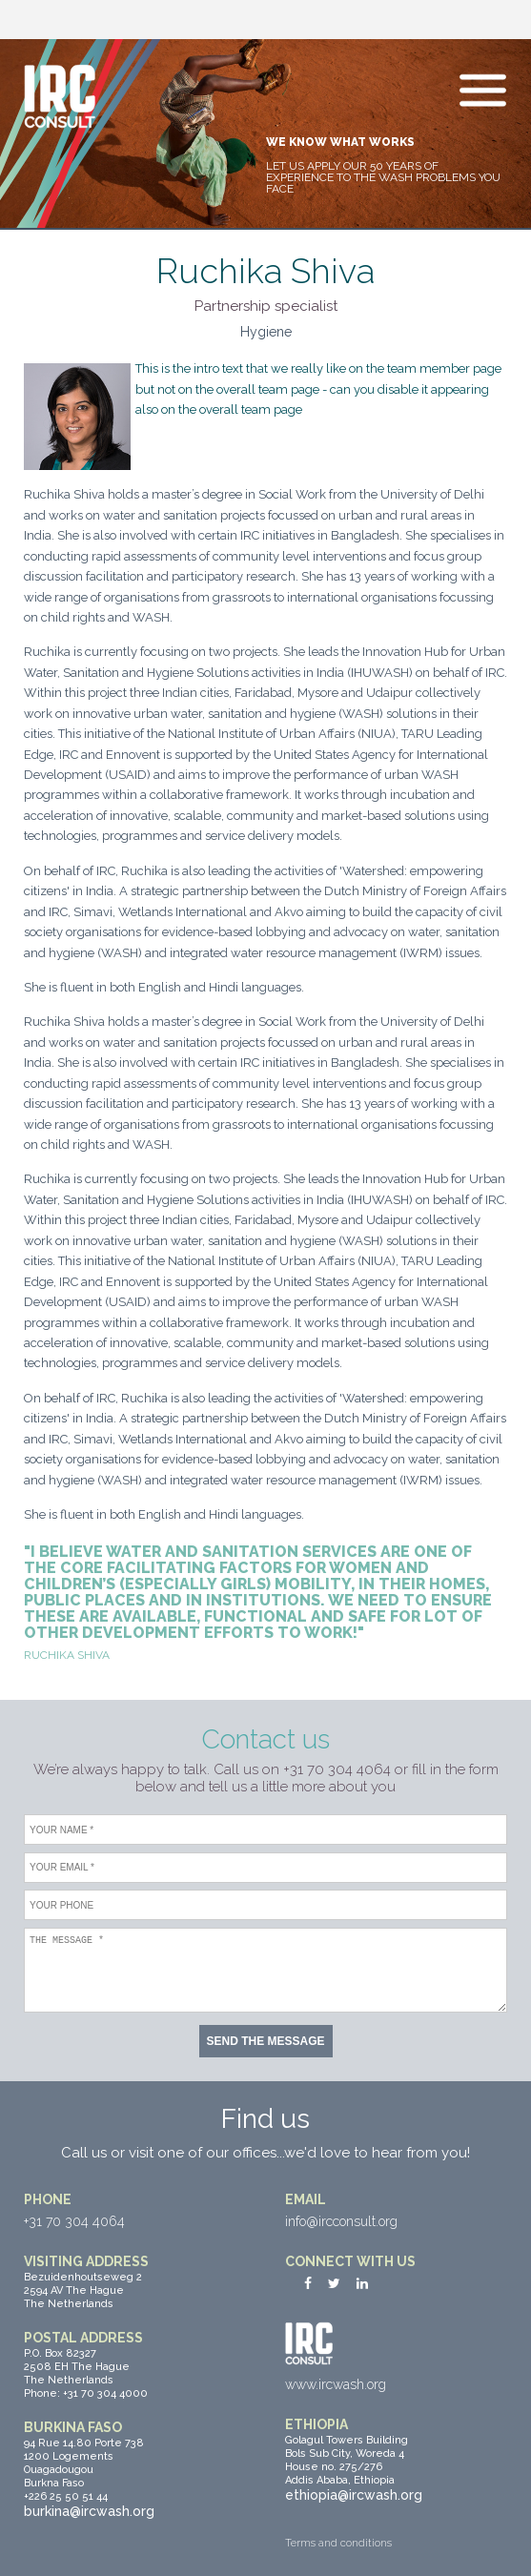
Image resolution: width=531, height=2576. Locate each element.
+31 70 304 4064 (74, 2221)
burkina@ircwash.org (89, 2511)
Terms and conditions (338, 2543)
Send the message (265, 2041)
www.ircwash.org (335, 2384)
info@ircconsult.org (341, 2221)
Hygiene (266, 331)
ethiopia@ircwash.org (353, 2495)
